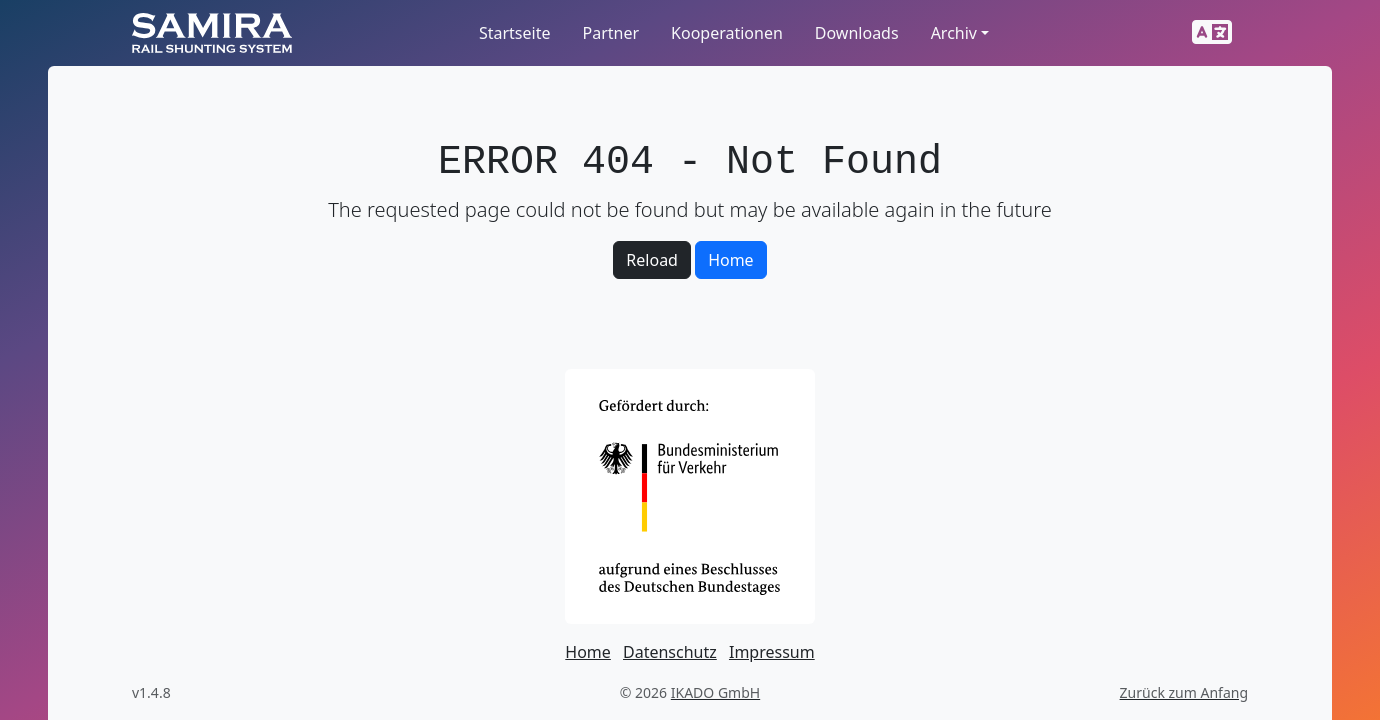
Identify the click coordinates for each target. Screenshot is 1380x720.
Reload (652, 260)
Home (731, 260)
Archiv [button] (954, 33)
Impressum (772, 652)
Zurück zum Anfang (1184, 692)
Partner (610, 33)
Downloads (857, 33)
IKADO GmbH (715, 692)
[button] (1212, 33)
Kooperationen (727, 33)
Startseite (515, 33)
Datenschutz (670, 652)
